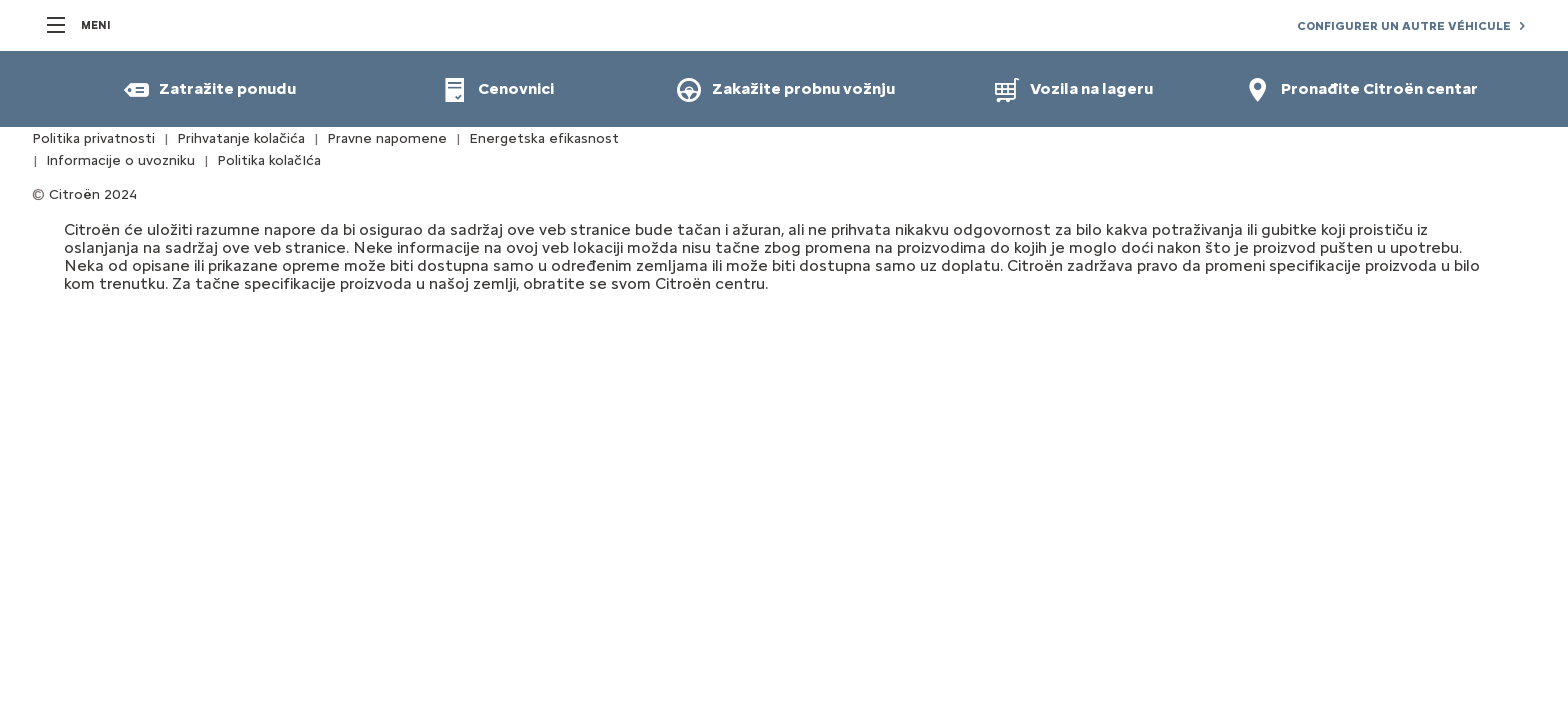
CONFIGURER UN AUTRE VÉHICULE (1404, 26)
